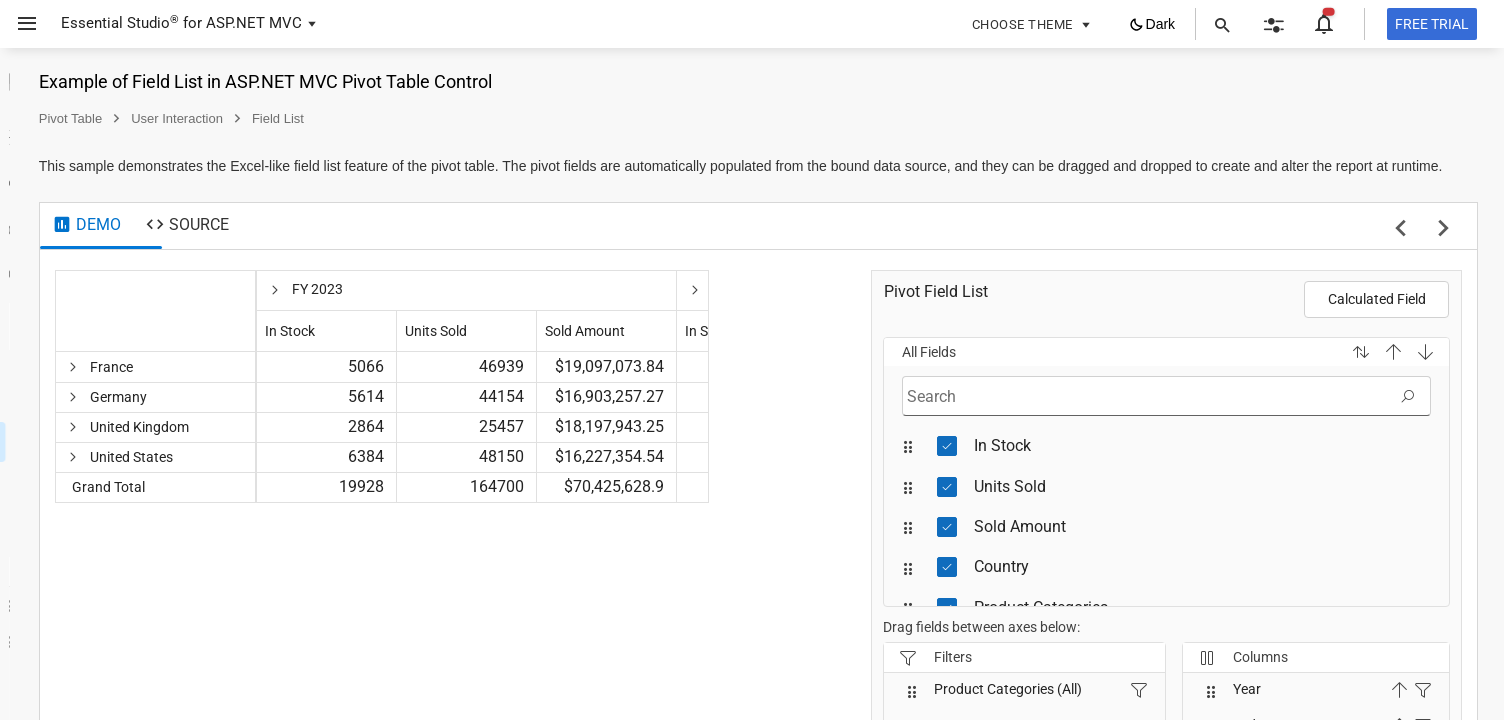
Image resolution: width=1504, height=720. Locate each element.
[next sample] (1443, 250)
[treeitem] (145, 206)
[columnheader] (423, 331)
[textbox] (1203, 416)
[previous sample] (1400, 250)
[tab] (353, 246)
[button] (1353, 372)
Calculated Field (1377, 319)
